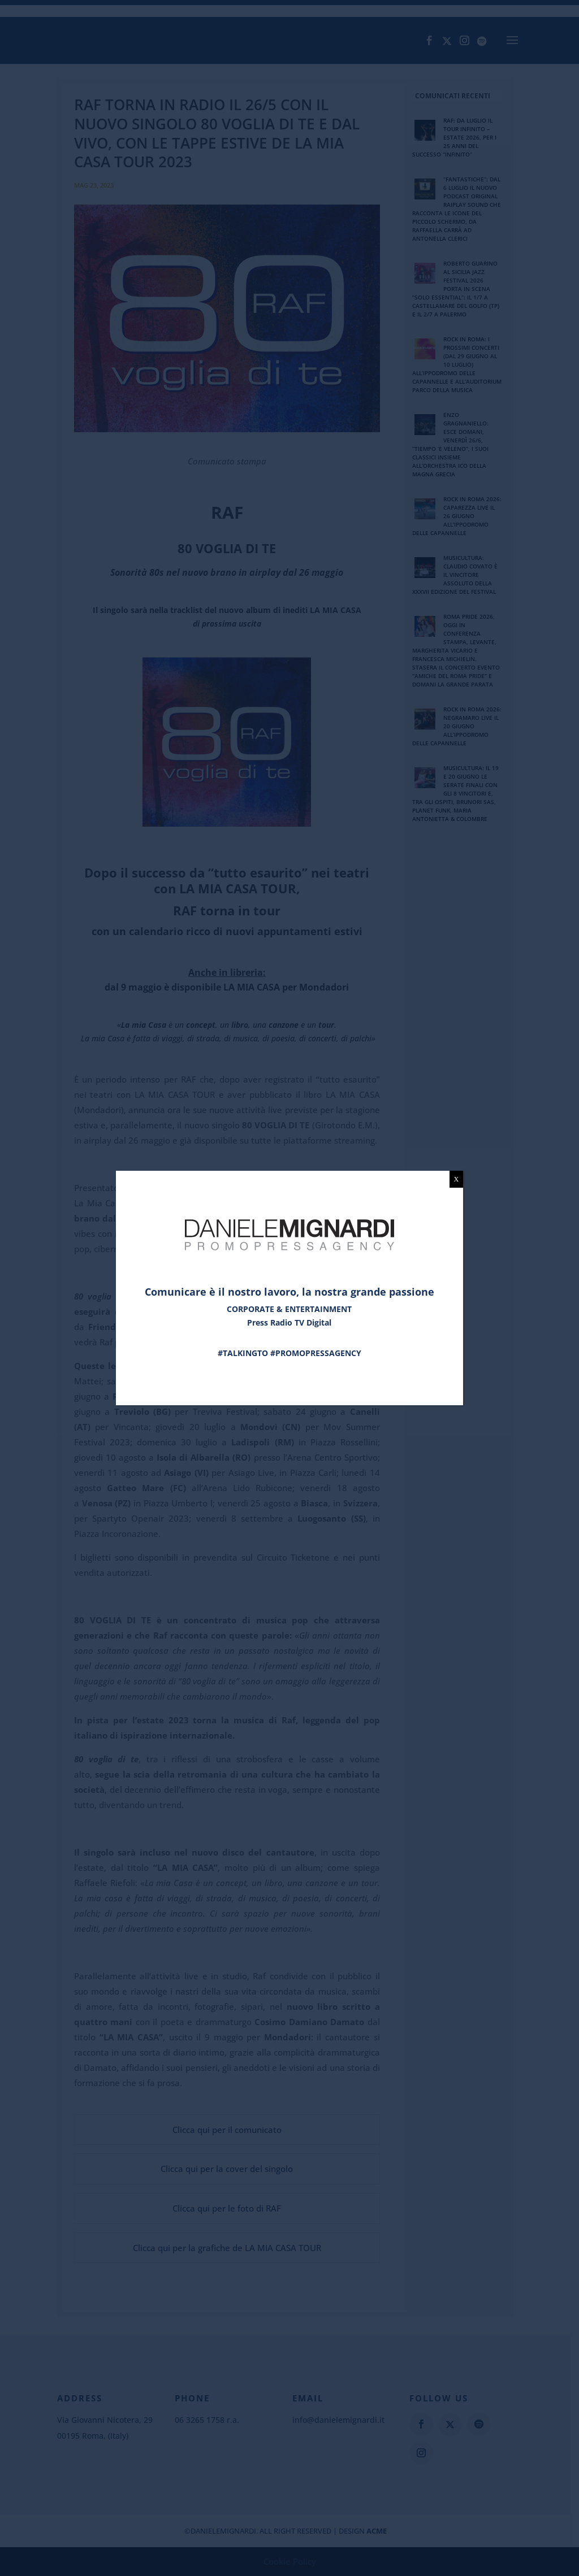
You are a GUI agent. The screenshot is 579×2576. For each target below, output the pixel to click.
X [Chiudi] (456, 1179)
